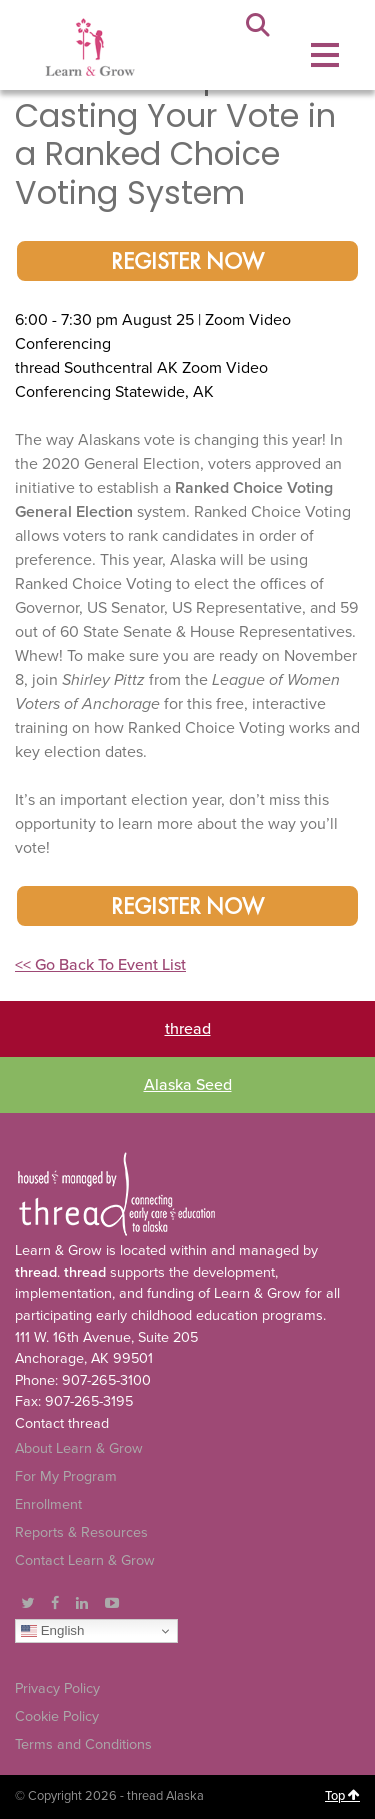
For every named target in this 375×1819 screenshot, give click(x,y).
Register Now (187, 263)
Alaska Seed (188, 1085)
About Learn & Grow (79, 1448)
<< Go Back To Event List (100, 965)
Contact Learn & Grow (85, 1560)
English (52, 1631)
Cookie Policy (57, 1716)
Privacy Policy (57, 1688)
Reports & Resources (81, 1532)
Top (342, 1796)
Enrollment (48, 1504)
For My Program (66, 1476)
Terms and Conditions (83, 1744)
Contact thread (62, 1423)
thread (188, 1029)
